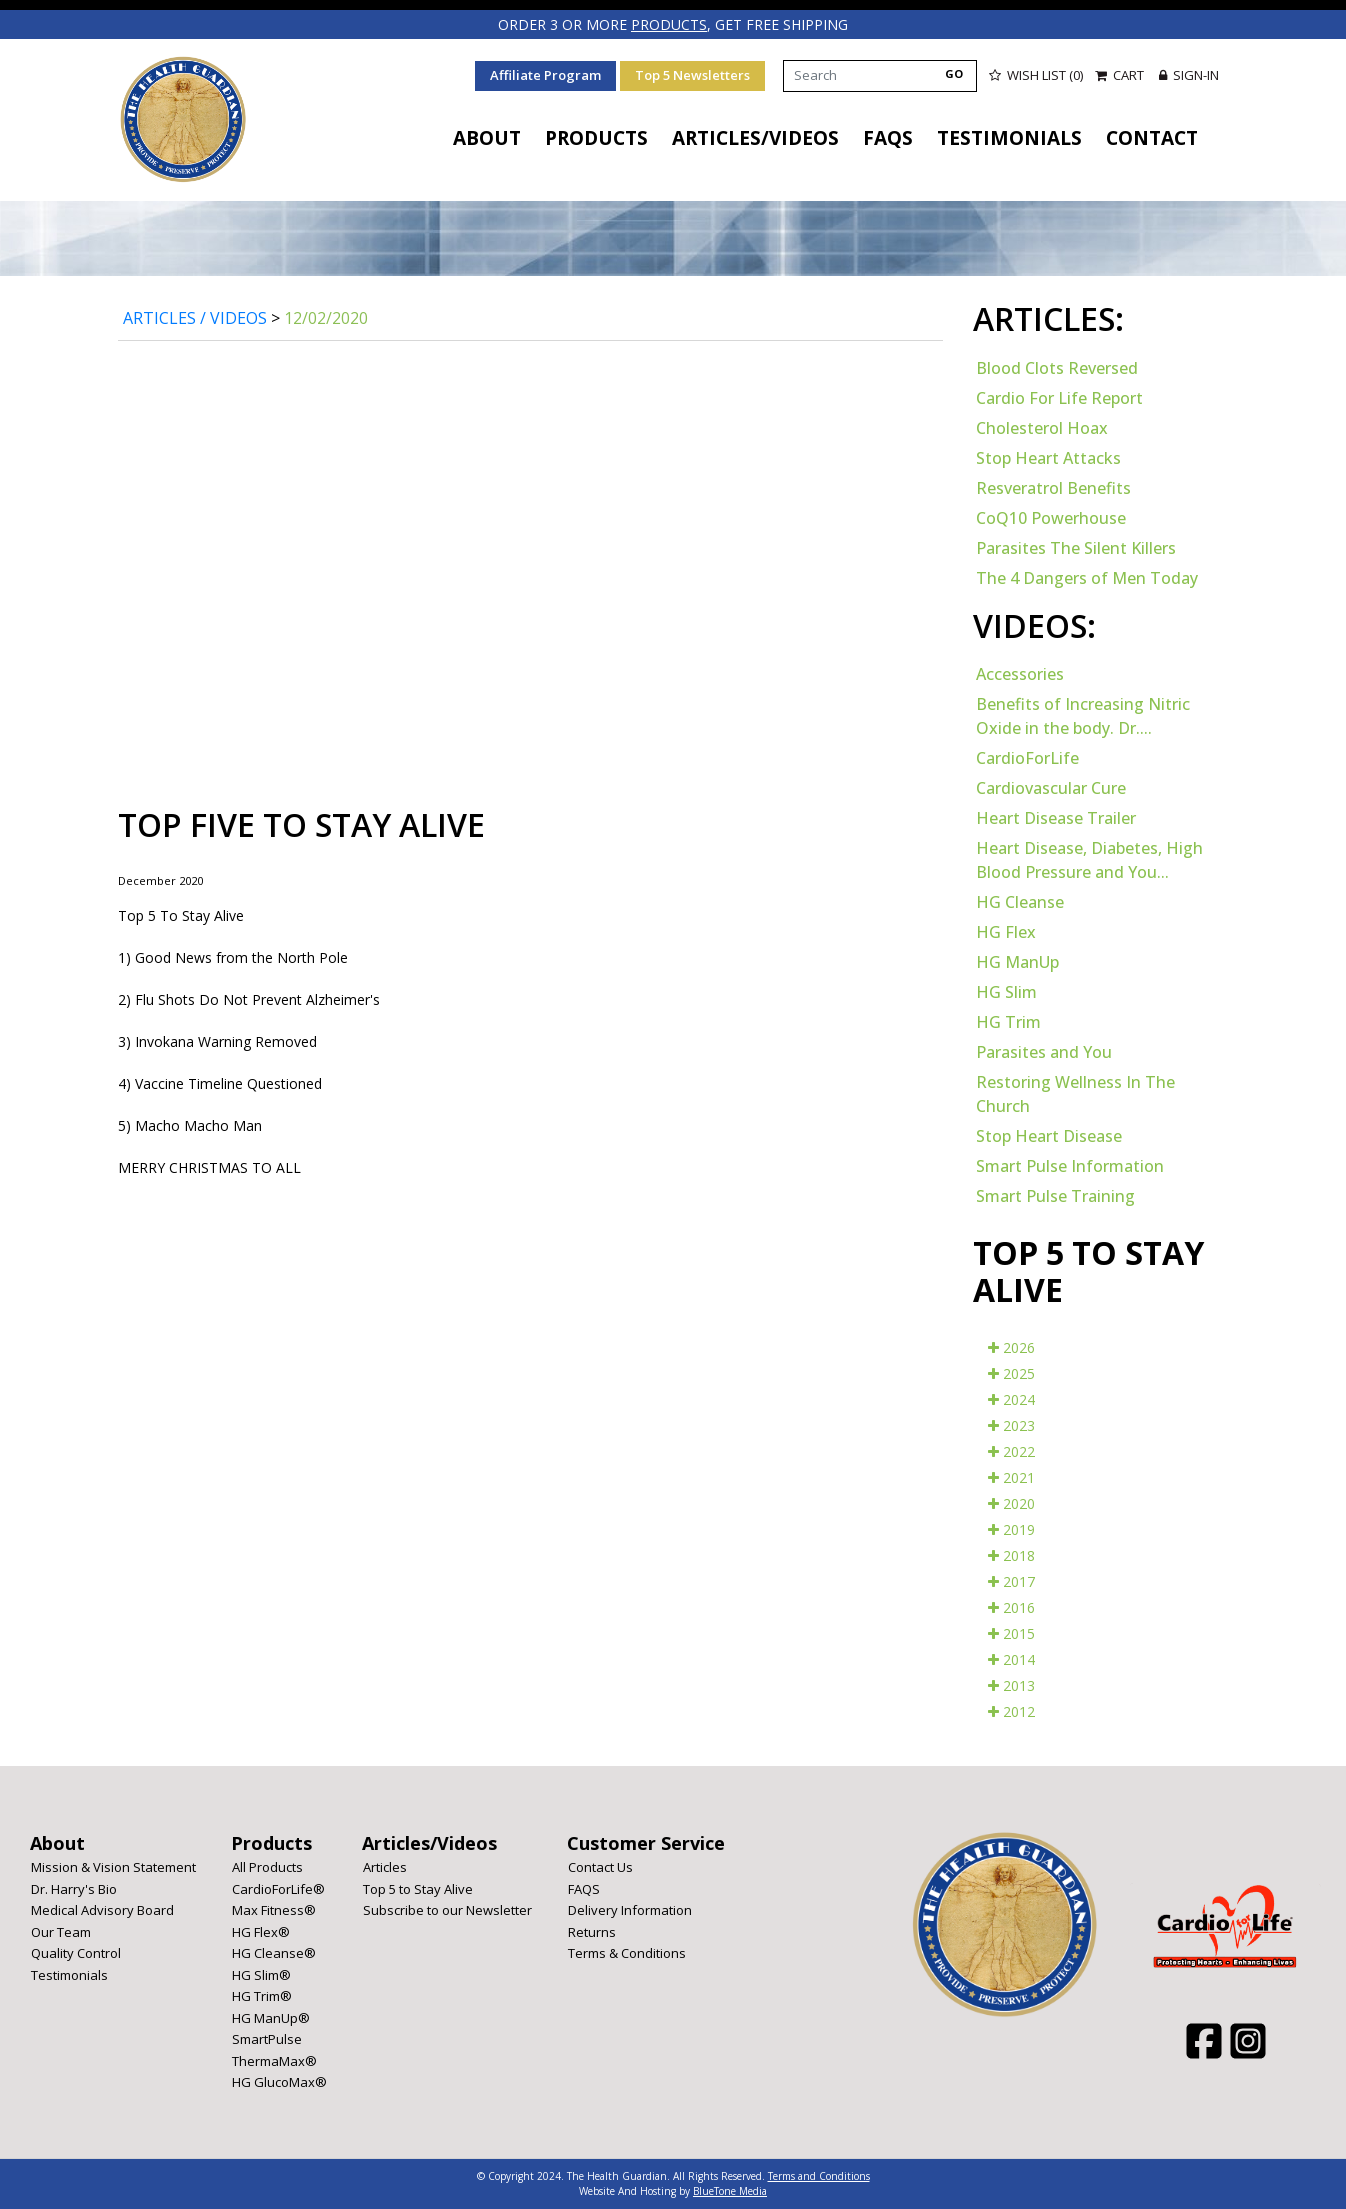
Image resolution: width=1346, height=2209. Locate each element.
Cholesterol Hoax (1042, 428)
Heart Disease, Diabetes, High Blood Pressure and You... (1089, 860)
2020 (1011, 1503)
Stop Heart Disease (1049, 1136)
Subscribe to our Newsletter (447, 1910)
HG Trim (1008, 1022)
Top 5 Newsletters (692, 75)
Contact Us (600, 1867)
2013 (1011, 1685)
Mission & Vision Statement (113, 1867)
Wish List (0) (1036, 75)
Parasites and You (1044, 1052)
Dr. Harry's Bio (74, 1889)
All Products (267, 1867)
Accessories (1020, 674)
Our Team (61, 1932)
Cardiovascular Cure (1051, 788)
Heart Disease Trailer (1056, 818)
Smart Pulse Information (1070, 1166)
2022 (1011, 1451)
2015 (1011, 1633)
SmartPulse (267, 2039)
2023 (1011, 1425)
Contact (1152, 138)
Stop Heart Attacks (1048, 458)
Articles (385, 1867)
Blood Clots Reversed (1057, 368)
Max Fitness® (274, 1910)
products (669, 24)
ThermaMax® (274, 2061)
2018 (1011, 1555)
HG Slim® (261, 1975)
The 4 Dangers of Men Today (1087, 578)
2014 (1011, 1659)
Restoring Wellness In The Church (1075, 1094)
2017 (1011, 1581)
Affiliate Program (545, 75)
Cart (1121, 75)
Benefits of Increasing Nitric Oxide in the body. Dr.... (1083, 716)
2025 (1011, 1373)
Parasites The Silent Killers (1076, 548)
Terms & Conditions (627, 1953)
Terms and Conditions (819, 2176)
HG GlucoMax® (279, 2082)
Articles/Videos (755, 138)
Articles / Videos (195, 318)
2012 (1011, 1711)
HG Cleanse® (274, 1953)
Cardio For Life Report (1059, 398)
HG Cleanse (1020, 902)
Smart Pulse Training (1055, 1196)
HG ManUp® (271, 2018)
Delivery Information (630, 1910)
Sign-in (1189, 75)
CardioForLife (1027, 758)
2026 (1011, 1347)
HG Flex (1006, 932)
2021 (1011, 1477)
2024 (1011, 1399)
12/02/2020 (326, 318)
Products (596, 138)
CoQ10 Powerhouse (1051, 518)
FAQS (888, 138)
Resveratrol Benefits (1053, 488)
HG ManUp (1017, 962)
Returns (592, 1932)
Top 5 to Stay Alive (418, 1889)
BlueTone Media (730, 2191)
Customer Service (646, 1843)
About (487, 138)
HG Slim (1006, 992)
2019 (1011, 1529)
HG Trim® (262, 1996)
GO (954, 73)
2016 (1011, 1607)
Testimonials (1009, 138)
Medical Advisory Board (102, 1910)
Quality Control (76, 1953)
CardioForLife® (278, 1889)
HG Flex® (261, 1932)
